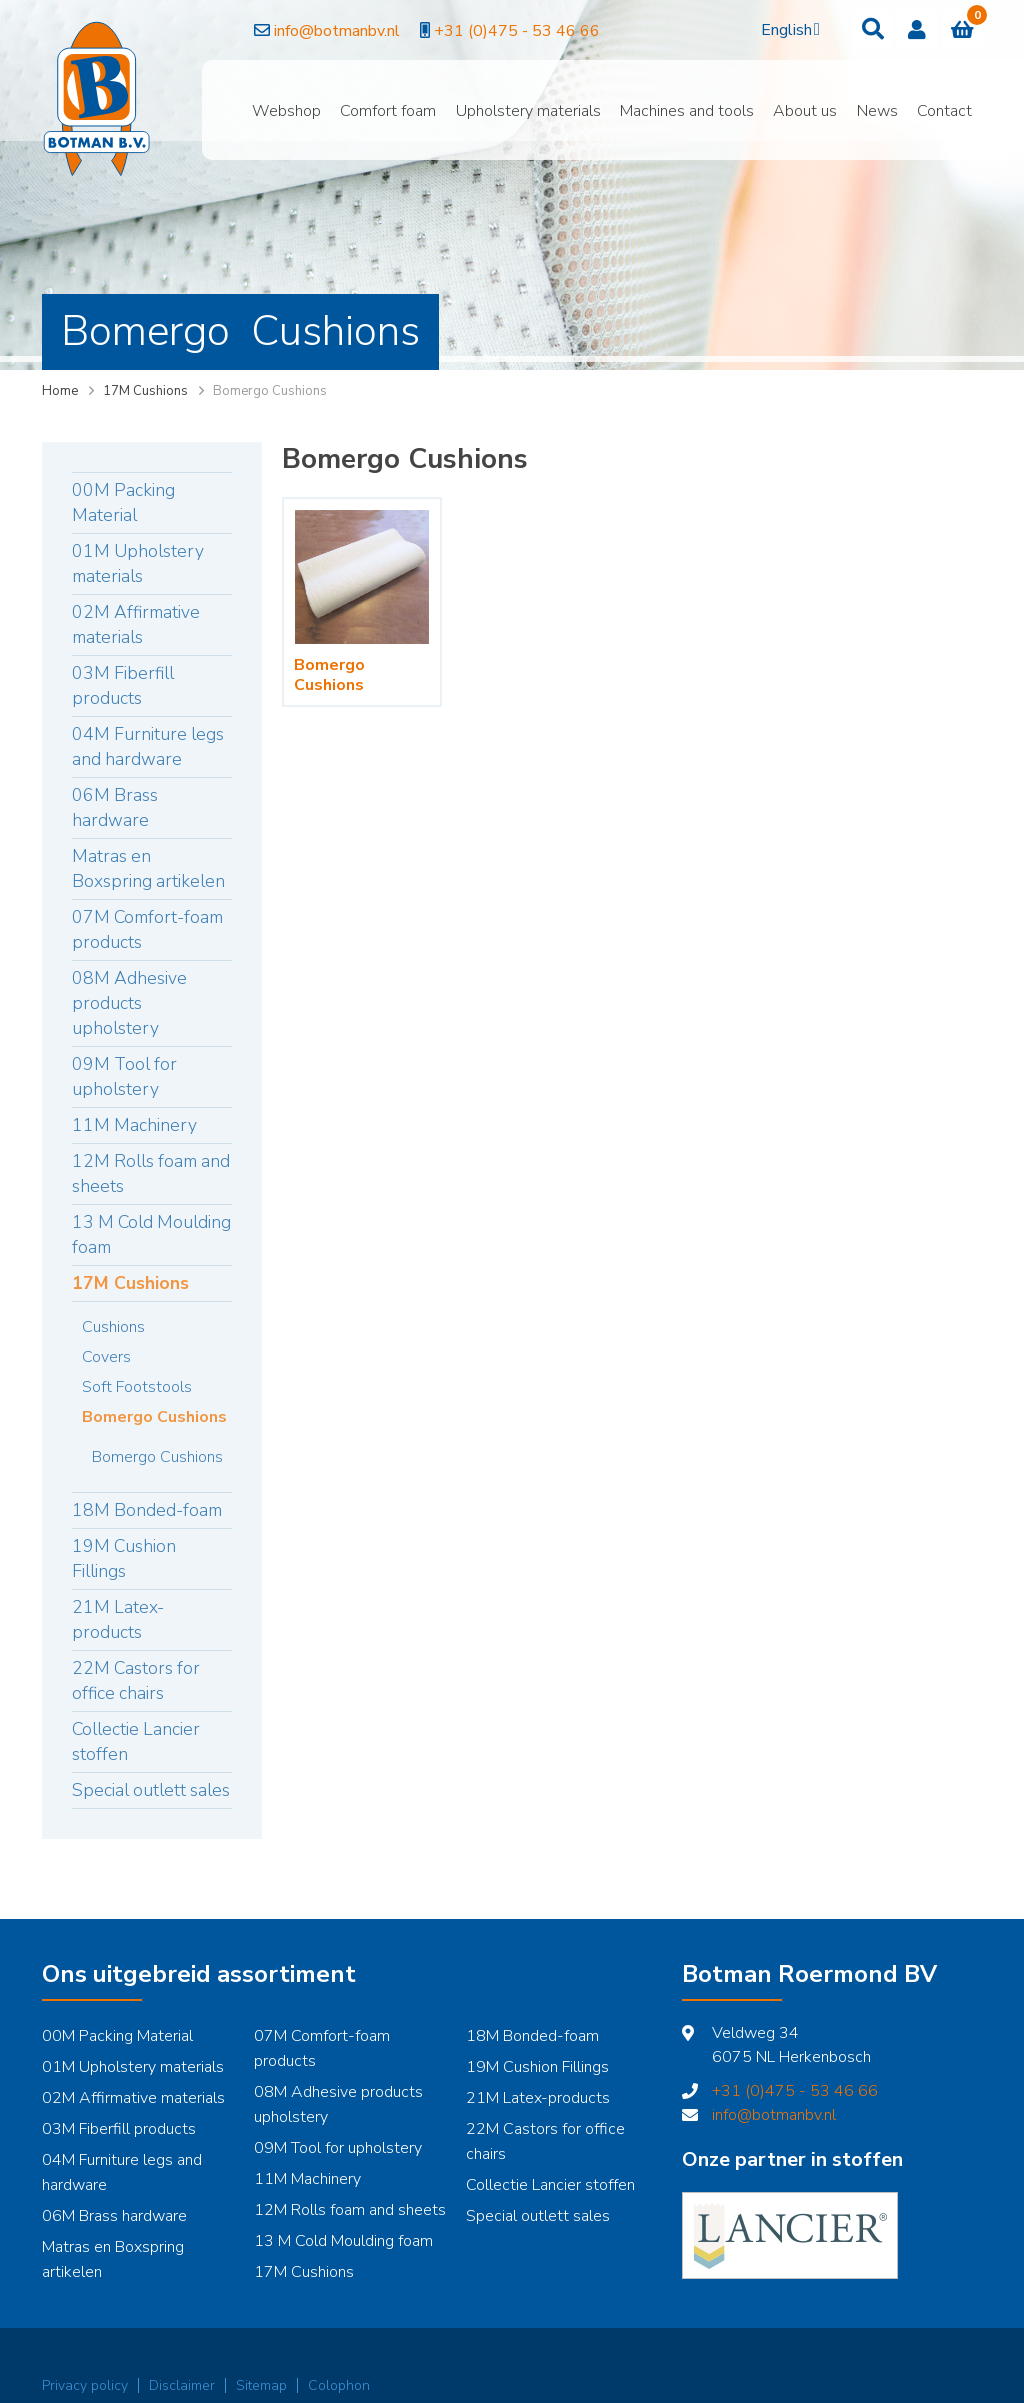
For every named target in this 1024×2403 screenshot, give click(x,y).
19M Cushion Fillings (124, 1558)
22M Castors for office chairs (136, 1680)
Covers (106, 1357)
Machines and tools (687, 111)
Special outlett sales (151, 1790)
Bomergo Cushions (154, 1417)
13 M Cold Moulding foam (151, 1234)
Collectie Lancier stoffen (136, 1741)
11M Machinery (134, 1125)
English (786, 30)
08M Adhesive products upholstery (129, 1003)
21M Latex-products (118, 1619)
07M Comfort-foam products (147, 929)
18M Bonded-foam (147, 1510)
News (877, 111)
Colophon (339, 2385)
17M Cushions (145, 391)
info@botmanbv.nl (290, 31)
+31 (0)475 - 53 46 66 (473, 31)
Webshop (286, 111)
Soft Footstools (137, 1387)
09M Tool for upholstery (124, 1076)
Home (60, 391)
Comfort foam (388, 111)
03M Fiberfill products (123, 685)
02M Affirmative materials (136, 624)
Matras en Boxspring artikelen (148, 868)
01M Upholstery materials (138, 563)
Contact (944, 111)
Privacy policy (85, 2385)
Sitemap (261, 2385)
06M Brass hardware (115, 807)
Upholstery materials (528, 111)
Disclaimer (182, 2385)
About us (805, 111)
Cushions (113, 1327)
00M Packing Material (123, 502)
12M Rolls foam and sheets (151, 1173)
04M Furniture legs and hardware (148, 746)
